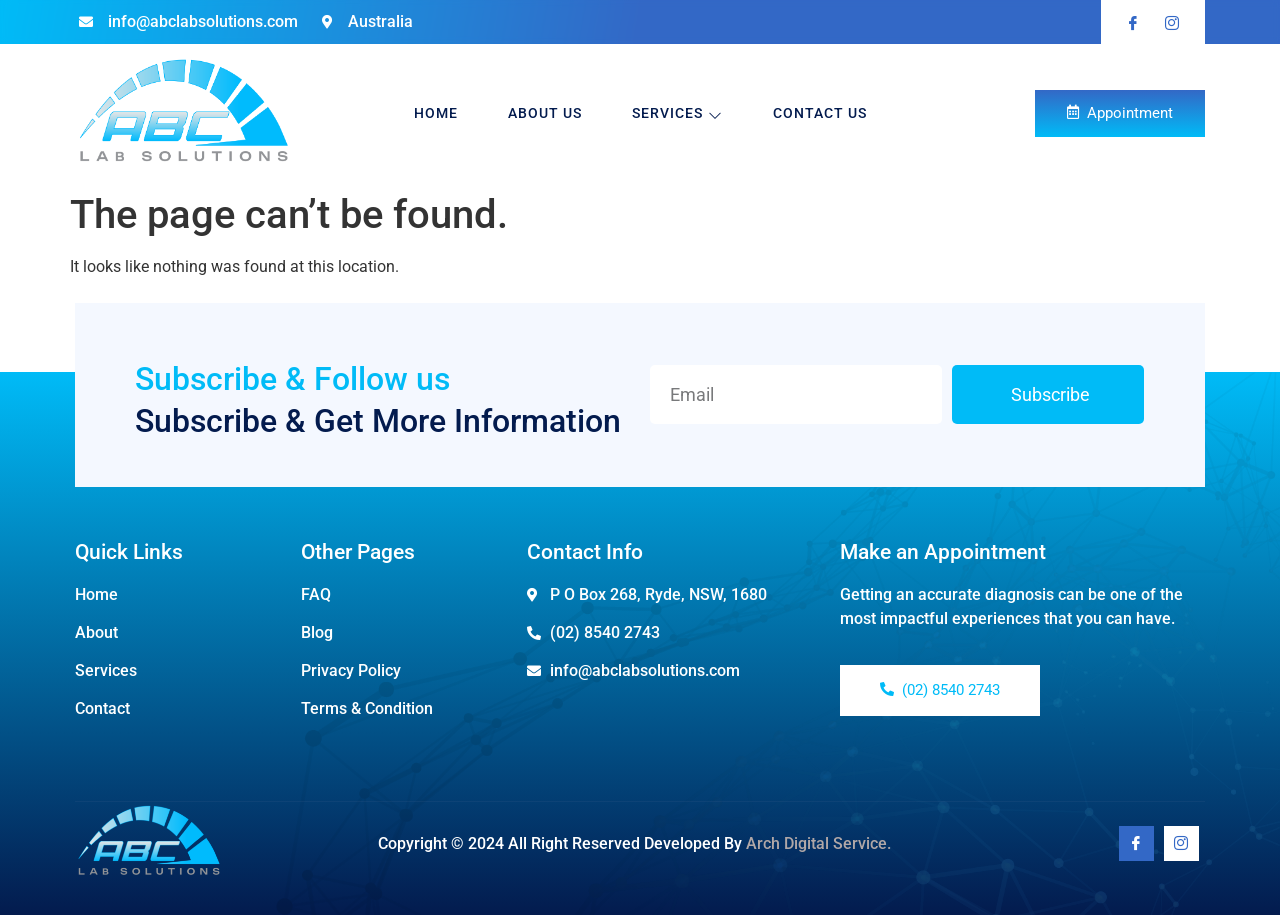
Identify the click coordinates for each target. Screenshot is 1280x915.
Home (436, 113)
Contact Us (820, 113)
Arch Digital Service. (818, 843)
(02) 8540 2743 (940, 690)
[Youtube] (1181, 843)
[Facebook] (1136, 843)
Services (677, 113)
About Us (545, 113)
